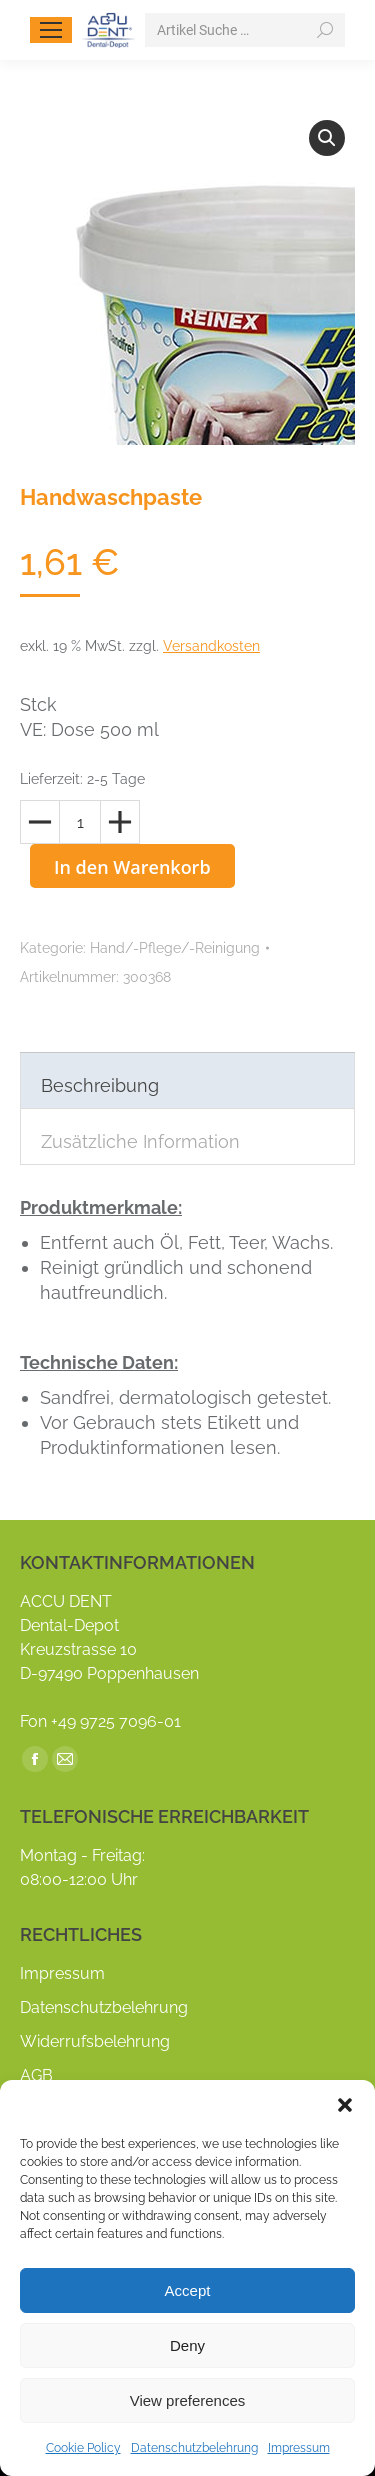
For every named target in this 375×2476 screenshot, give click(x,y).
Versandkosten (211, 646)
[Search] (245, 30)
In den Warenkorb (132, 867)
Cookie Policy (83, 2448)
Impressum (299, 2448)
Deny (187, 2345)
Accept (188, 2290)
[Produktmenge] (80, 822)
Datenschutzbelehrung (194, 2448)
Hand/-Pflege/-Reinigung (175, 948)
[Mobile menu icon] (51, 30)
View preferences (188, 2400)
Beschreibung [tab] (100, 1085)
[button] (345, 2105)
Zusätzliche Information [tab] (140, 1141)
